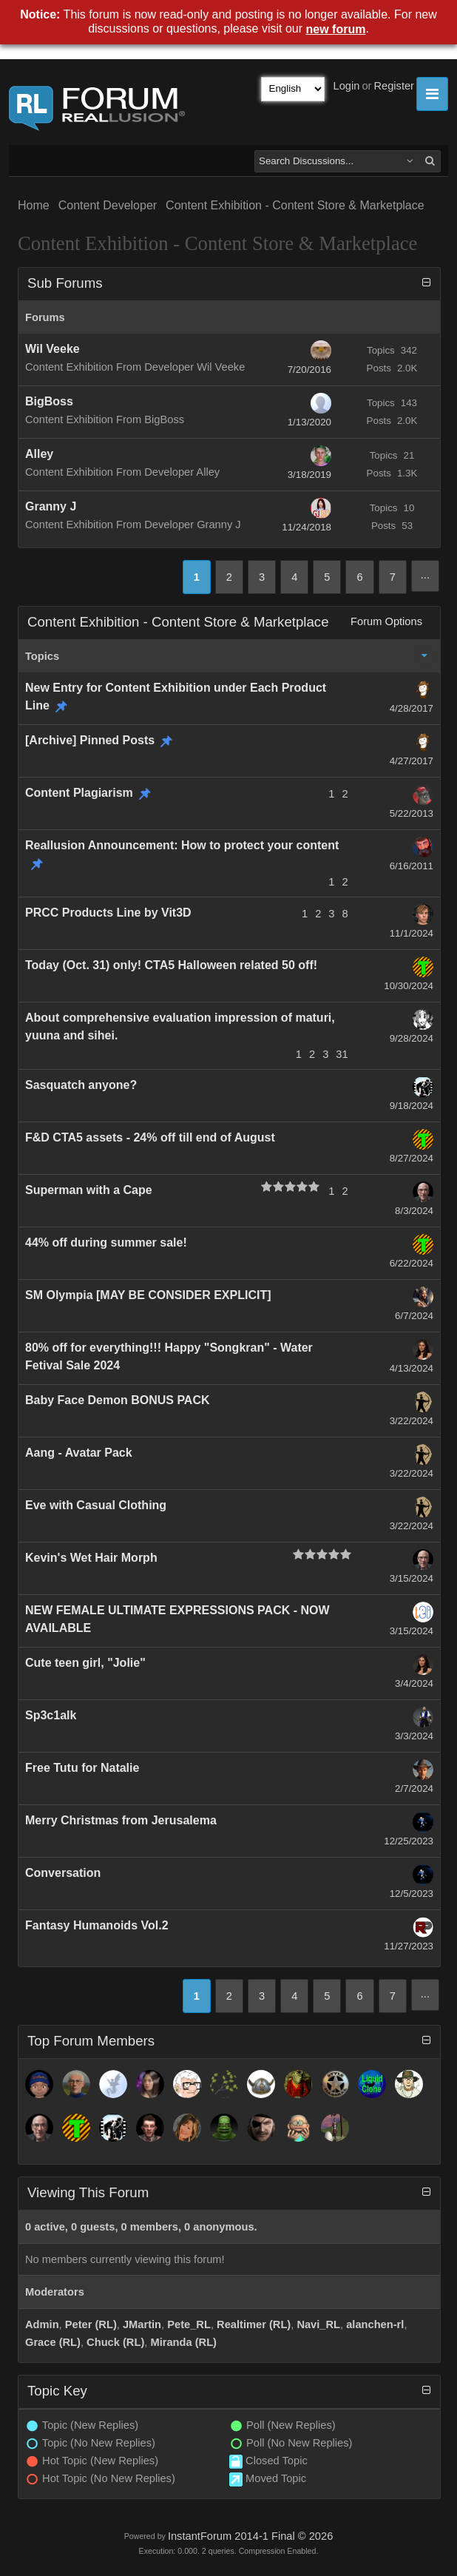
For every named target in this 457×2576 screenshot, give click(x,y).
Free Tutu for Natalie (82, 1767)
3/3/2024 (414, 1736)
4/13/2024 (411, 1368)
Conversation (63, 1873)
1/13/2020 (309, 422)
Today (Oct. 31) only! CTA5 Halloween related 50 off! (171, 965)
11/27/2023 (408, 1946)
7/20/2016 (309, 369)
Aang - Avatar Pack (78, 1452)
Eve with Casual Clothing (95, 1505)
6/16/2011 (411, 865)
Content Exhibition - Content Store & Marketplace (295, 205)
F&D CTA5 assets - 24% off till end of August (150, 1137)
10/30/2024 (408, 985)
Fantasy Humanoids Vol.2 (97, 1925)
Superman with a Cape (88, 1190)
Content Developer (107, 205)
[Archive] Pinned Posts (90, 740)
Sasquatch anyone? (81, 1085)
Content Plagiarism (79, 792)
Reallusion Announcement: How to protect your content (182, 845)
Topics (42, 656)
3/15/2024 (411, 1578)
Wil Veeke (52, 349)
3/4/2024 (414, 1683)
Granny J (50, 506)
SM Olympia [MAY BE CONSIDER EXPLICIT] (148, 1295)
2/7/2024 (414, 1788)
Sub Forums (65, 283)
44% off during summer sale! (106, 1242)
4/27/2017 (411, 760)
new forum (336, 29)
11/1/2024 (411, 933)
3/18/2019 (309, 474)
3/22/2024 (411, 1420)
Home (34, 205)
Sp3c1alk (50, 1715)
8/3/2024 (414, 1210)
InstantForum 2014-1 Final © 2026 (250, 2536)
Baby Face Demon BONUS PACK (117, 1400)
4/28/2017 (411, 708)
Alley (39, 454)
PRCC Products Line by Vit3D (108, 912)
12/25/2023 (408, 1841)
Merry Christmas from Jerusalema (121, 1820)
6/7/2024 (414, 1315)
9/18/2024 (411, 1105)
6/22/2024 (411, 1263)
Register (393, 86)
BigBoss (49, 401)
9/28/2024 (411, 1038)
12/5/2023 (411, 1893)
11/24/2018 (306, 527)
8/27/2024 (411, 1158)
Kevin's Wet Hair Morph (91, 1557)
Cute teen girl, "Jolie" (85, 1662)
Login (347, 86)
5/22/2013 (411, 813)
